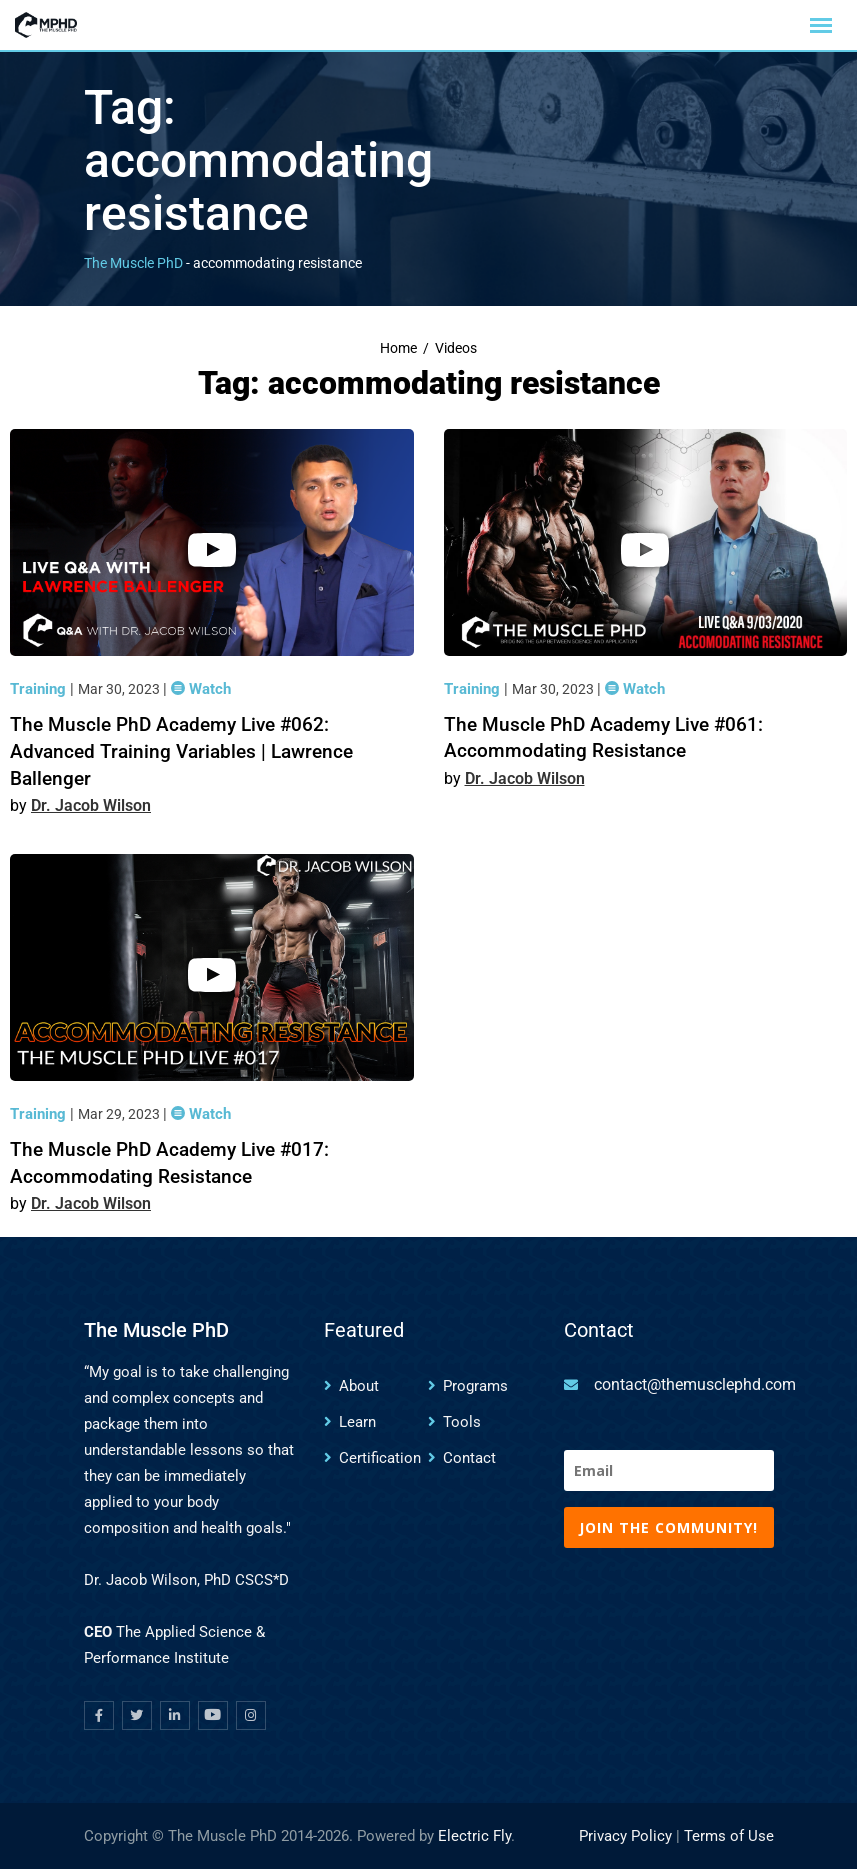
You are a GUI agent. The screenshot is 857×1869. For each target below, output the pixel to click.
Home (398, 348)
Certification (380, 1458)
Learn (357, 1422)
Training (40, 689)
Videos (456, 348)
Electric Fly (474, 1836)
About (359, 1386)
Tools (462, 1422)
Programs (475, 1386)
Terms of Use (729, 1836)
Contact (469, 1458)
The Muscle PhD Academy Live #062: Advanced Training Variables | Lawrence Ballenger (181, 751)
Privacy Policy (625, 1836)
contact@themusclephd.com (695, 1384)
